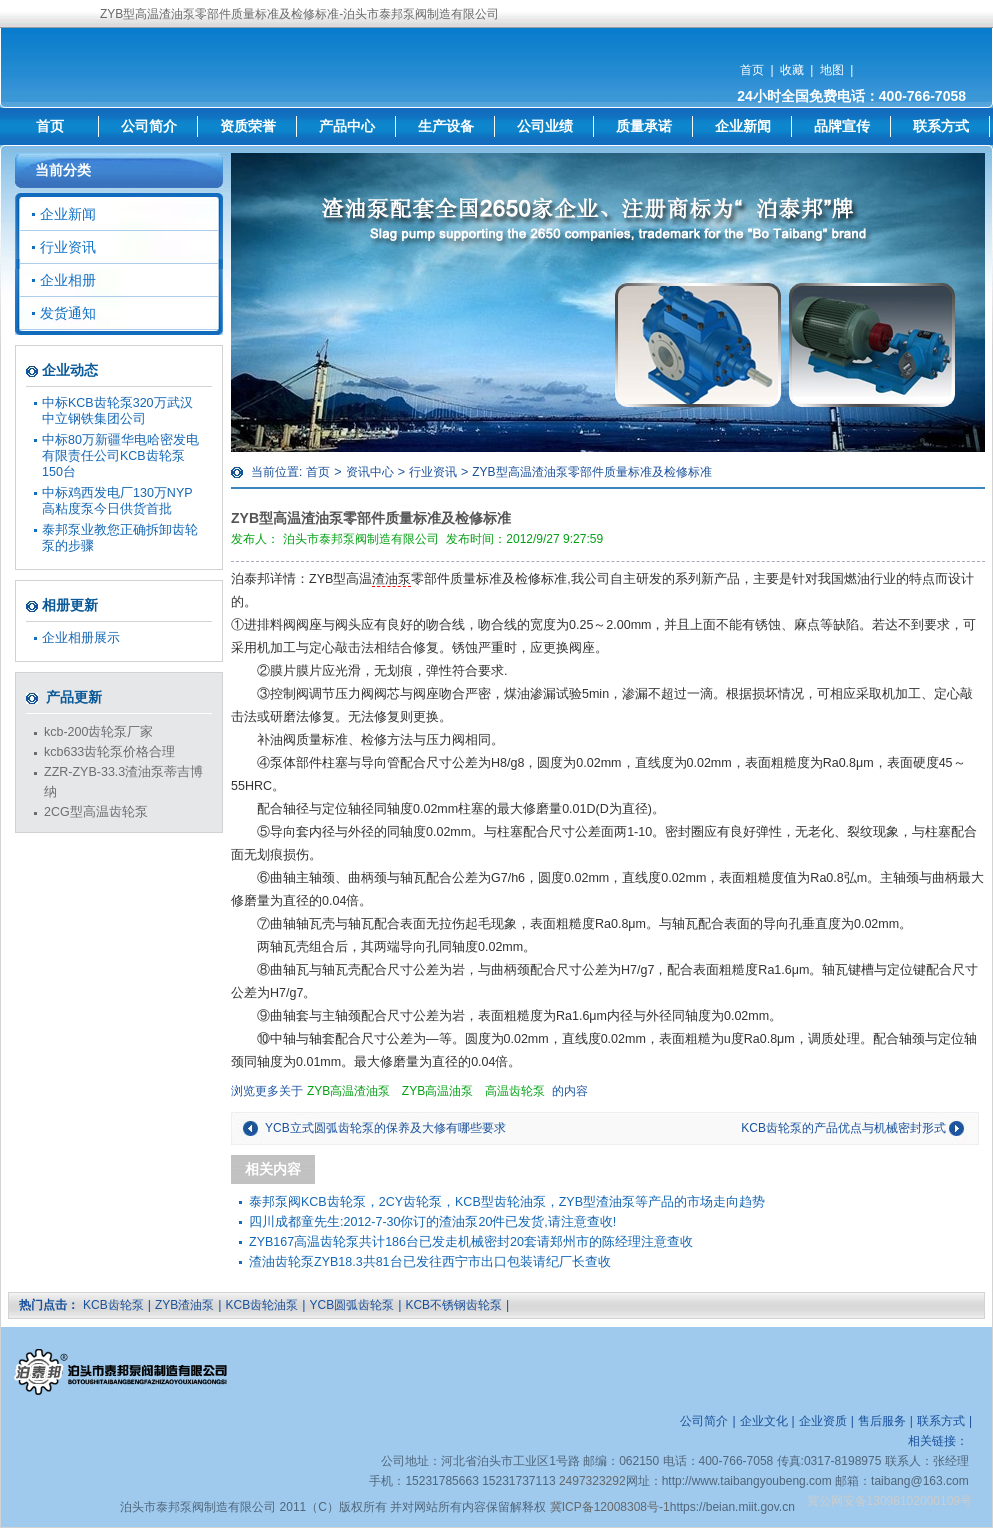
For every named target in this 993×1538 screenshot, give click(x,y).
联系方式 (941, 126)
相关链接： (938, 1441)
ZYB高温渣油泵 (348, 1091)
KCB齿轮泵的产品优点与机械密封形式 (843, 1128)
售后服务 (882, 1421)
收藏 (792, 70)
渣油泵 (391, 579)
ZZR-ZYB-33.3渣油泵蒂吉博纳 (123, 782)
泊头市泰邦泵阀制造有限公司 (361, 539)
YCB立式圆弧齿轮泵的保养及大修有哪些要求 (385, 1128)
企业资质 (823, 1421)
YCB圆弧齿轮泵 (351, 1305)
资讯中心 (370, 472)
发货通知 (68, 313)
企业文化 (764, 1421)
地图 (832, 70)
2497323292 (592, 1481)
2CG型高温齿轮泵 (96, 812)
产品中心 (347, 126)
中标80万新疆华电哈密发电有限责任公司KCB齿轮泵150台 (120, 456)
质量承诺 (644, 126)
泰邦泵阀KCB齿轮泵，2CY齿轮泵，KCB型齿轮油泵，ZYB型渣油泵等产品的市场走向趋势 (507, 1202)
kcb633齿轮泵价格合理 (109, 752)
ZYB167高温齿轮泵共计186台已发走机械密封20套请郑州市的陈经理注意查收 (471, 1242)
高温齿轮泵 (515, 1091)
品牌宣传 (842, 126)
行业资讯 (433, 472)
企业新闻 (743, 126)
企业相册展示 (81, 638)
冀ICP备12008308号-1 (610, 1507)
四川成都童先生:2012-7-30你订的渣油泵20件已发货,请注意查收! (432, 1222)
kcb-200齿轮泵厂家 (98, 732)
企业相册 (68, 280)
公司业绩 (545, 126)
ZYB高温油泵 (437, 1091)
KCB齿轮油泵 (262, 1305)
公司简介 (149, 126)
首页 (752, 70)
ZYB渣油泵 (184, 1305)
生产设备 (446, 126)
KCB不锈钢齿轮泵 (453, 1305)
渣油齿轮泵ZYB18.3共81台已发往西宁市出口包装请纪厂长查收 (430, 1262)
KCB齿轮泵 (113, 1305)
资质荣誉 (248, 126)
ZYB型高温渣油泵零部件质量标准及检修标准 (591, 472)
